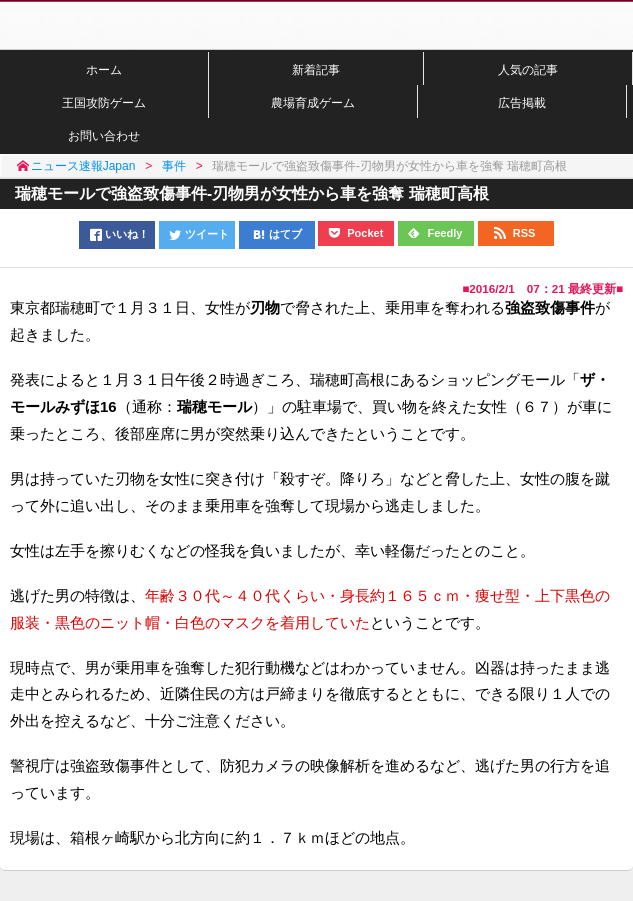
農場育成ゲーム (313, 102)
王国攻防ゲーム (104, 102)
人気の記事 (528, 69)
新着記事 (316, 69)
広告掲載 (522, 102)
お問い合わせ (104, 135)
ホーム (104, 69)
